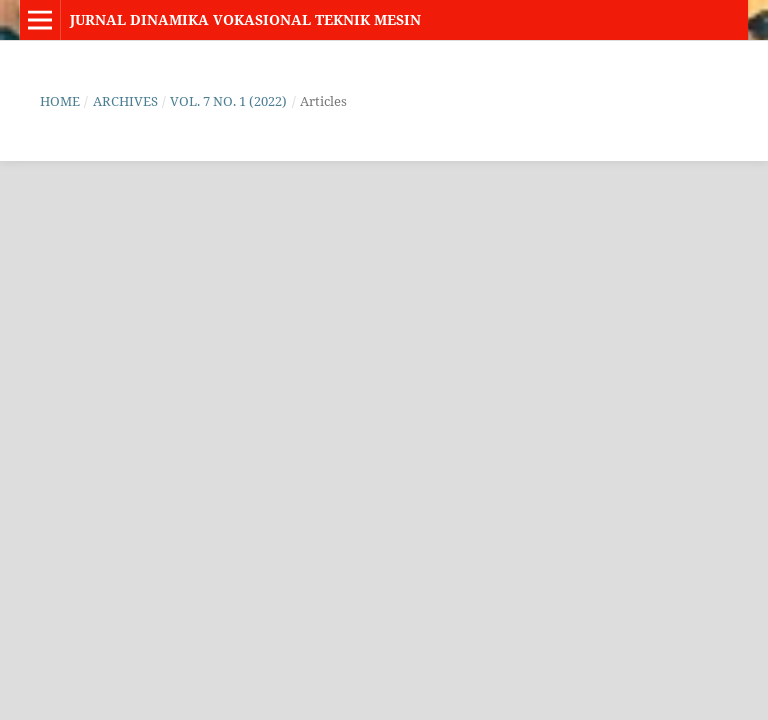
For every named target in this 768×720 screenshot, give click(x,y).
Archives (125, 101)
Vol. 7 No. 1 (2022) (228, 101)
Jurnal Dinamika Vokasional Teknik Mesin (245, 19)
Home (60, 101)
